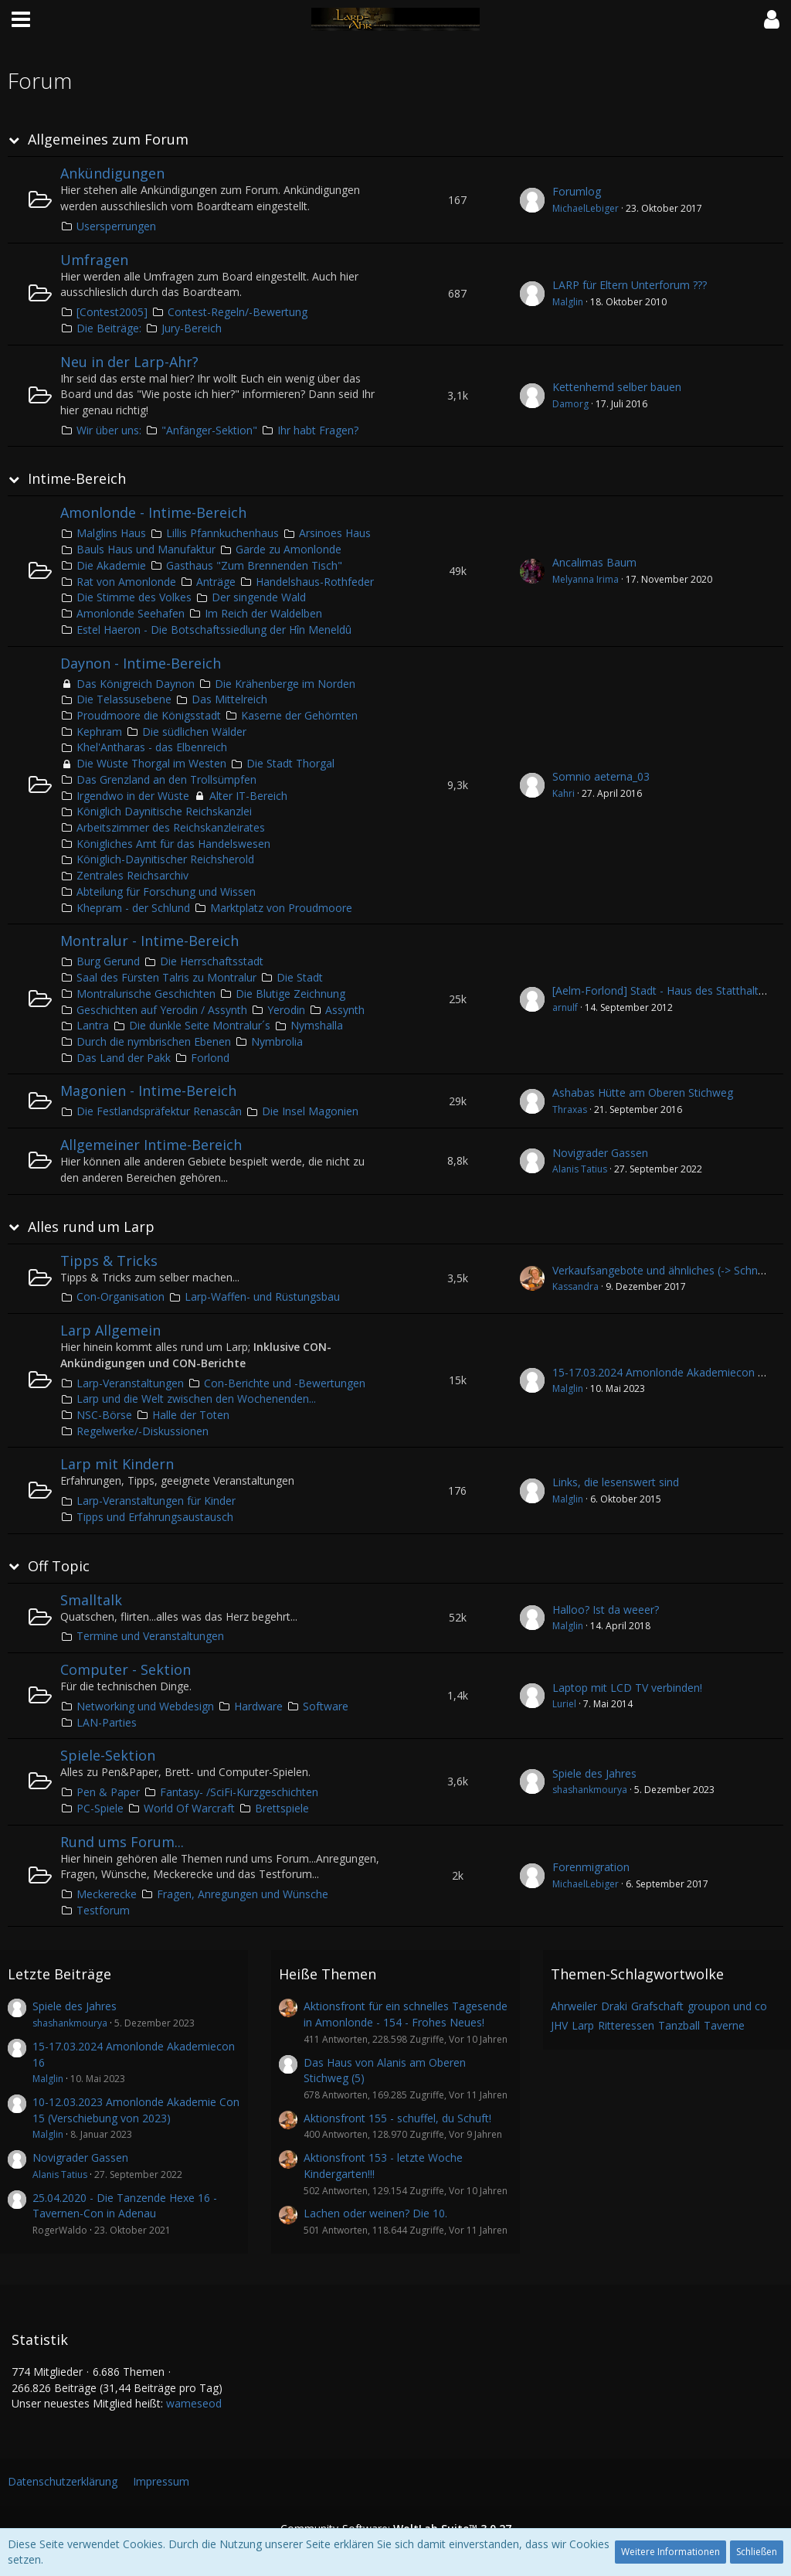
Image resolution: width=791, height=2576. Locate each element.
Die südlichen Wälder (194, 731)
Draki (614, 2006)
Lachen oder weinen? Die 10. (375, 2213)
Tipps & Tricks (109, 1260)
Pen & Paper (108, 1792)
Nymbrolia (277, 1041)
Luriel (564, 1703)
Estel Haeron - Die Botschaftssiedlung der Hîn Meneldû (213, 629)
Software (325, 1706)
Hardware (258, 1706)
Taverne (724, 2025)
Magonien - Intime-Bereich (148, 1090)
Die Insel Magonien (310, 1111)
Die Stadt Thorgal (290, 763)
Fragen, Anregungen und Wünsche (242, 1894)
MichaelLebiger (585, 208)
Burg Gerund (108, 961)
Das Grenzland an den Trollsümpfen (166, 779)
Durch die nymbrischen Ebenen (153, 1041)
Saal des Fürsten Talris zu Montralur (166, 977)
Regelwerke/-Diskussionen (142, 1431)
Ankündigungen (112, 173)
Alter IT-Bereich (248, 795)
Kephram (99, 731)
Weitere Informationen (670, 2551)
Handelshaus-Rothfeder (315, 581)
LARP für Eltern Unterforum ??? (629, 284)
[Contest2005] (112, 312)
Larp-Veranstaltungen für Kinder (156, 1500)
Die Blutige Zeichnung (290, 993)
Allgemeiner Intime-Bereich (151, 1144)
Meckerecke (106, 1894)
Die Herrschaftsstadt (211, 961)
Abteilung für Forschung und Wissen (166, 891)
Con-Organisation (120, 1296)
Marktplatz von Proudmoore (281, 907)
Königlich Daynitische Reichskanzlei (164, 811)
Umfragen (94, 259)
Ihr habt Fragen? (317, 430)
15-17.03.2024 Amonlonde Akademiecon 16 (661, 1372)
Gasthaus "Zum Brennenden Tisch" (254, 565)
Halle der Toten (190, 1414)
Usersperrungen (116, 226)
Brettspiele (282, 1808)
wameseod (194, 2403)
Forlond (210, 1057)
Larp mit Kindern (117, 1464)
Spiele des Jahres (594, 1773)
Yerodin (286, 1009)
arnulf (565, 1007)
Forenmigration (591, 1867)
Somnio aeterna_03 (601, 776)
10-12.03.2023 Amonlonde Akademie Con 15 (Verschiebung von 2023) (135, 2109)
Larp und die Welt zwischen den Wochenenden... (196, 1398)
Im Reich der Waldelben (263, 613)
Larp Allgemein (110, 1330)
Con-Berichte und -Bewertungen (284, 1383)
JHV (559, 2025)
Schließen (756, 2551)
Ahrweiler (574, 2006)
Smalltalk (91, 1600)
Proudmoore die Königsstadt (148, 715)
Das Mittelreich (229, 699)
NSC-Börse (104, 1414)
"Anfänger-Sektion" (209, 430)
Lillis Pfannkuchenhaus (222, 533)
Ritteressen (626, 2025)
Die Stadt (300, 977)
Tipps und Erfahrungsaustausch (154, 1516)
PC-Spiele (100, 1808)
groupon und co (727, 2006)
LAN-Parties (106, 1722)
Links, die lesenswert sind (615, 1482)
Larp (583, 2025)
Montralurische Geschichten (146, 993)
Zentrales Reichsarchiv (132, 875)
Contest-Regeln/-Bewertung (237, 312)
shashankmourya (589, 1789)
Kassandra (575, 1286)
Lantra (92, 1025)
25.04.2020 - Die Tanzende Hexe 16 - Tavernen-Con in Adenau (124, 2205)
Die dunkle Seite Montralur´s (199, 1025)
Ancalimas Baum (594, 562)
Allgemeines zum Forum (108, 139)
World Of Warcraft (189, 1808)
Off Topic (59, 1566)
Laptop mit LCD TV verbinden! (627, 1687)
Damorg (570, 403)
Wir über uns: (108, 430)
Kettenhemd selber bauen (616, 386)
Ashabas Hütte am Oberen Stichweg (642, 1092)
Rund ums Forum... (122, 1841)
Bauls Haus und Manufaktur (146, 549)
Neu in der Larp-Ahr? (129, 361)
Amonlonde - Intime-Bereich (153, 512)
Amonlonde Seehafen (130, 613)
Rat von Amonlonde (126, 581)
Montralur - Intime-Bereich (149, 940)
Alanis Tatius (579, 1169)
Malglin (567, 301)
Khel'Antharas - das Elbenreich (151, 747)
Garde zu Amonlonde (288, 549)
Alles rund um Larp (91, 1227)
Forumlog (576, 191)
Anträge (216, 581)
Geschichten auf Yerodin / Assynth (161, 1009)
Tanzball (679, 2025)
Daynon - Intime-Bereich (140, 663)
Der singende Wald (259, 597)
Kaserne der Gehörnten (299, 715)
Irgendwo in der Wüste (132, 795)
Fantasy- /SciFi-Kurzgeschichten (239, 1792)
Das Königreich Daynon (135, 683)
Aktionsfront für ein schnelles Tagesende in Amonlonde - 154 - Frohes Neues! (406, 2014)
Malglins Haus (111, 533)
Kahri (563, 793)
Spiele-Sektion (107, 1755)
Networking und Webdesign (145, 1706)
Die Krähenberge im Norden (285, 683)
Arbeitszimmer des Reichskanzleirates (170, 827)
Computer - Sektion (125, 1669)
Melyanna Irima (585, 579)
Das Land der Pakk (123, 1057)
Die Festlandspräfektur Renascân (159, 1111)
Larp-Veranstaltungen (130, 1383)
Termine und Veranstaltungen (150, 1635)
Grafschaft (657, 2006)
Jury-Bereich (191, 328)
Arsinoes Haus (335, 533)
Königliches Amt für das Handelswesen (173, 843)
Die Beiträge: (108, 328)
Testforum (103, 1910)
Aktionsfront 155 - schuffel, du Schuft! (397, 2118)
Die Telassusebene (123, 699)
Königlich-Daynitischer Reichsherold (165, 859)
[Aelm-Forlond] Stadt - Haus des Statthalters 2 (667, 990)
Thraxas (569, 1109)
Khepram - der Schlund (133, 907)
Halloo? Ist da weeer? (605, 1609)
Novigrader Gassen (600, 1152)
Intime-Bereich (77, 479)
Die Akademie (111, 565)
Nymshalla (316, 1025)
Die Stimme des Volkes (134, 597)
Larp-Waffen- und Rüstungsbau (262, 1296)
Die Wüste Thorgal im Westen (151, 763)
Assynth (345, 1009)
